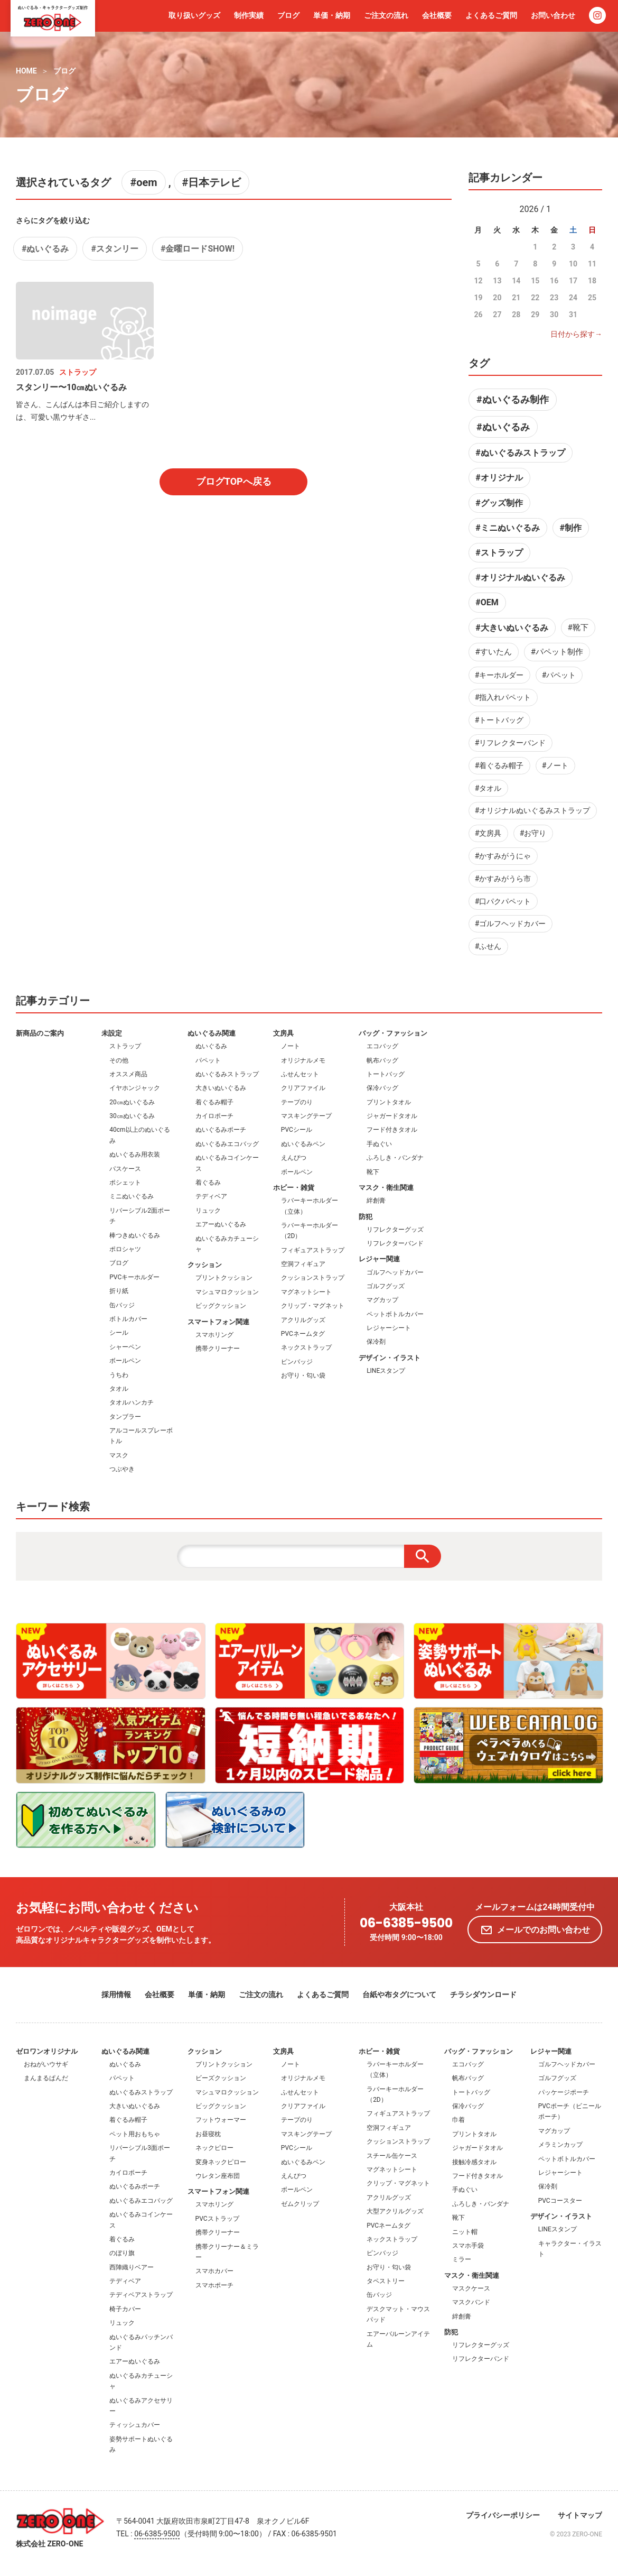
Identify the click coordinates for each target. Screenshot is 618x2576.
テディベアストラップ (141, 2294)
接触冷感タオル (474, 2162)
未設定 (111, 1033)
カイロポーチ (214, 1116)
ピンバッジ (297, 1361)
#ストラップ (498, 553)
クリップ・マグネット (312, 1305)
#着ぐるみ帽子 (499, 765)
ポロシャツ (125, 1249)
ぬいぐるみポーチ (220, 1129)
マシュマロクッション (227, 1292)
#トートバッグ (499, 720)
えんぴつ (293, 1157)
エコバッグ (382, 1046)
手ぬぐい (379, 1144)
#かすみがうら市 (503, 878)
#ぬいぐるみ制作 (512, 399)
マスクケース (471, 2288)
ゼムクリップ (300, 2204)
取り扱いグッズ (194, 15)
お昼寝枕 (208, 2134)
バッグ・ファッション (393, 1033)
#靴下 (578, 627)
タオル (118, 1388)
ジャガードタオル (392, 1116)
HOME (26, 71)
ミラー (461, 2259)
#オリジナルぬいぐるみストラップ (533, 810)
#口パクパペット (503, 901)
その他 (118, 1060)
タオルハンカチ (131, 1402)
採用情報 (116, 1994)
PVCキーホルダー (134, 1277)
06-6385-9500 (406, 1923)
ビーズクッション (220, 2078)
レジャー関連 (379, 1259)
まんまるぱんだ (46, 2078)
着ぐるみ (208, 1182)
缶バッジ (122, 1305)
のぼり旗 (122, 2253)
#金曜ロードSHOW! (198, 249)
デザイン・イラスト (389, 1358)
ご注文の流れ (386, 15)
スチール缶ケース (392, 2155)
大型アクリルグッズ (395, 2211)
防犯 (365, 1217)
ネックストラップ (306, 1347)
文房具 (283, 1033)
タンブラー (125, 1416)
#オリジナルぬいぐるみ (520, 578)
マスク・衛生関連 (386, 1188)
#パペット (559, 675)
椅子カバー (125, 2309)
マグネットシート (306, 1292)
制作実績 (249, 15)
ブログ (288, 15)
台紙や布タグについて (399, 1994)
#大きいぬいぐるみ (511, 628)
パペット (208, 1060)
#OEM (487, 602)
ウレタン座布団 (217, 2176)
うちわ (118, 1375)
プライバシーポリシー (503, 2515)
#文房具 (488, 833)
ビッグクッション (220, 1305)
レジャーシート (389, 1328)
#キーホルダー (499, 675)
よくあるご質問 (491, 15)
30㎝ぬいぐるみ (132, 1116)
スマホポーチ (214, 2285)
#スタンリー (114, 249)
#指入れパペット (503, 697)
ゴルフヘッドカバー (395, 1272)
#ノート (555, 765)
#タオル (488, 788)
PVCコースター (560, 2200)
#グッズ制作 (498, 503)
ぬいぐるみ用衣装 (134, 1154)
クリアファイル (303, 1088)
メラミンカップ (560, 2144)
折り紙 (118, 1291)
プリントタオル (389, 1102)
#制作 (570, 528)
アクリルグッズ (303, 1320)
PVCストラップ (217, 2218)
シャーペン (125, 1347)
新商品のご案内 (40, 1033)
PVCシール (296, 1129)
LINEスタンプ (386, 1370)
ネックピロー (214, 2148)
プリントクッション (223, 1277)
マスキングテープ (306, 1116)
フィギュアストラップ (312, 1250)
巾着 (458, 2119)
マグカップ (382, 1300)
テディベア (211, 1196)
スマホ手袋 (468, 2245)
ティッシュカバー (134, 2425)
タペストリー (386, 2281)
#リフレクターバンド (510, 742)
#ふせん (488, 946)
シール (118, 1332)
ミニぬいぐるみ (131, 1196)
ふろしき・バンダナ (395, 1157)
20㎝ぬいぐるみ (132, 1102)
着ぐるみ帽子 (214, 1102)
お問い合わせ (553, 15)
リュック (208, 1210)
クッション (205, 1265)
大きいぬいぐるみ (220, 1088)
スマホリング (214, 1334)
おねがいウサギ (46, 2064)
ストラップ (125, 1046)
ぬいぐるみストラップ (227, 1074)
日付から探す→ (576, 334)
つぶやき (122, 1469)
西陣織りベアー (131, 2267)
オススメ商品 (128, 1074)
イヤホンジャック (134, 1088)
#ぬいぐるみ (45, 249)
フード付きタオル (392, 1129)
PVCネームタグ (303, 1333)
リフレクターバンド (395, 1243)
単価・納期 (331, 15)
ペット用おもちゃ (134, 2134)
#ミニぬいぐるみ (507, 528)
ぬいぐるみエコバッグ (227, 1144)
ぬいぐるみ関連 (212, 1033)
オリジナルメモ (303, 1060)
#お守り (533, 833)
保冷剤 (376, 1341)
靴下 (373, 1172)
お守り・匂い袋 (303, 1375)
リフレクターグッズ (395, 1229)
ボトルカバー (128, 1319)
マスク (118, 1455)
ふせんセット (300, 1074)
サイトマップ (580, 2515)
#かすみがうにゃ (503, 856)
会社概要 (437, 15)
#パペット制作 (557, 652)
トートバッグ (386, 1074)
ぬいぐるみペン (303, 1144)
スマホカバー (214, 2271)
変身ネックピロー (220, 2162)
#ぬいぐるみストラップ (520, 453)
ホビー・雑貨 (293, 1188)
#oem (143, 182)
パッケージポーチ (563, 2092)
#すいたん (493, 652)
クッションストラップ (312, 1277)
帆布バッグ (382, 1060)
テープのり (297, 1102)
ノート (290, 1046)
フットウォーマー (220, 2119)
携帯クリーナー (217, 1348)
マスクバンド (471, 2302)
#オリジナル (498, 478)
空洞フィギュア (303, 1264)
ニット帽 (464, 2232)
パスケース (125, 1168)
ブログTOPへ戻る (233, 481)
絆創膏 (376, 1200)
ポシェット (125, 1182)
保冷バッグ (382, 1088)
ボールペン (125, 1360)
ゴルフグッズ (386, 1286)
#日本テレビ (211, 182)
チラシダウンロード (483, 1994)
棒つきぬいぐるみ (134, 1235)
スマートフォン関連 (218, 1322)
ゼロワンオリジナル (47, 2051)
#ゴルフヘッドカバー (510, 923)
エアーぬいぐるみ (220, 1224)
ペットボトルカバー (395, 1314)
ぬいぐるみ (211, 1046)
